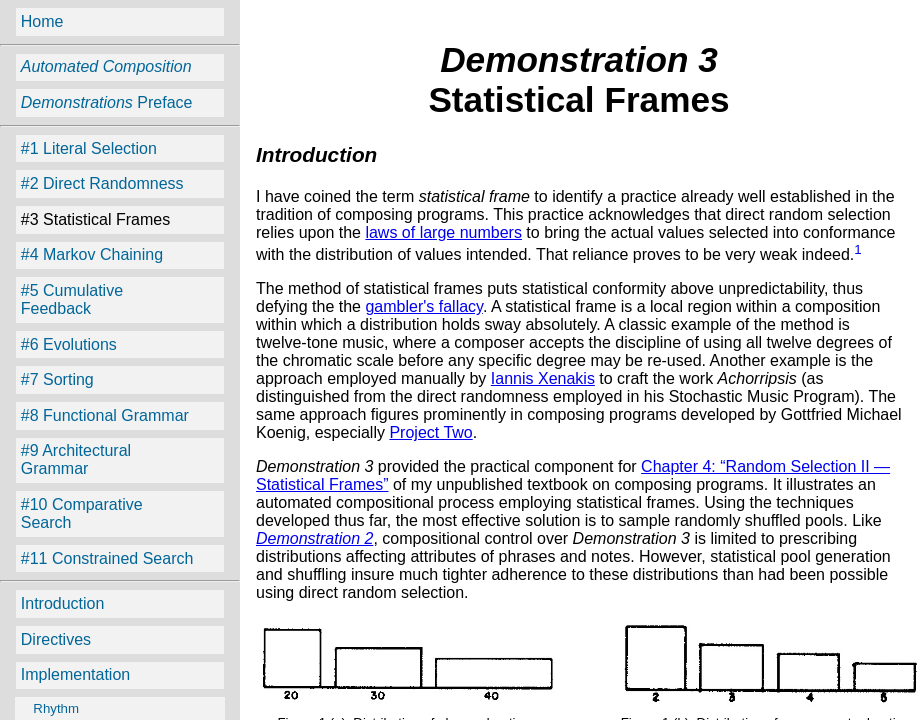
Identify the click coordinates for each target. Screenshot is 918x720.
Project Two (430, 432)
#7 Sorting (57, 379)
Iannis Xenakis (543, 378)
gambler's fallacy (423, 306)
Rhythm (49, 708)
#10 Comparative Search (82, 513)
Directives (56, 639)
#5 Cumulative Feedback (72, 299)
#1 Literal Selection (89, 148)
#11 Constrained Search (107, 558)
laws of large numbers (443, 232)
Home (42, 21)
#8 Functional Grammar (105, 415)
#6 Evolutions (69, 344)
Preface (107, 102)
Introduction (63, 603)
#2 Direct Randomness (102, 183)
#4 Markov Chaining (92, 254)
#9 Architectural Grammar (76, 459)
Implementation (75, 674)
